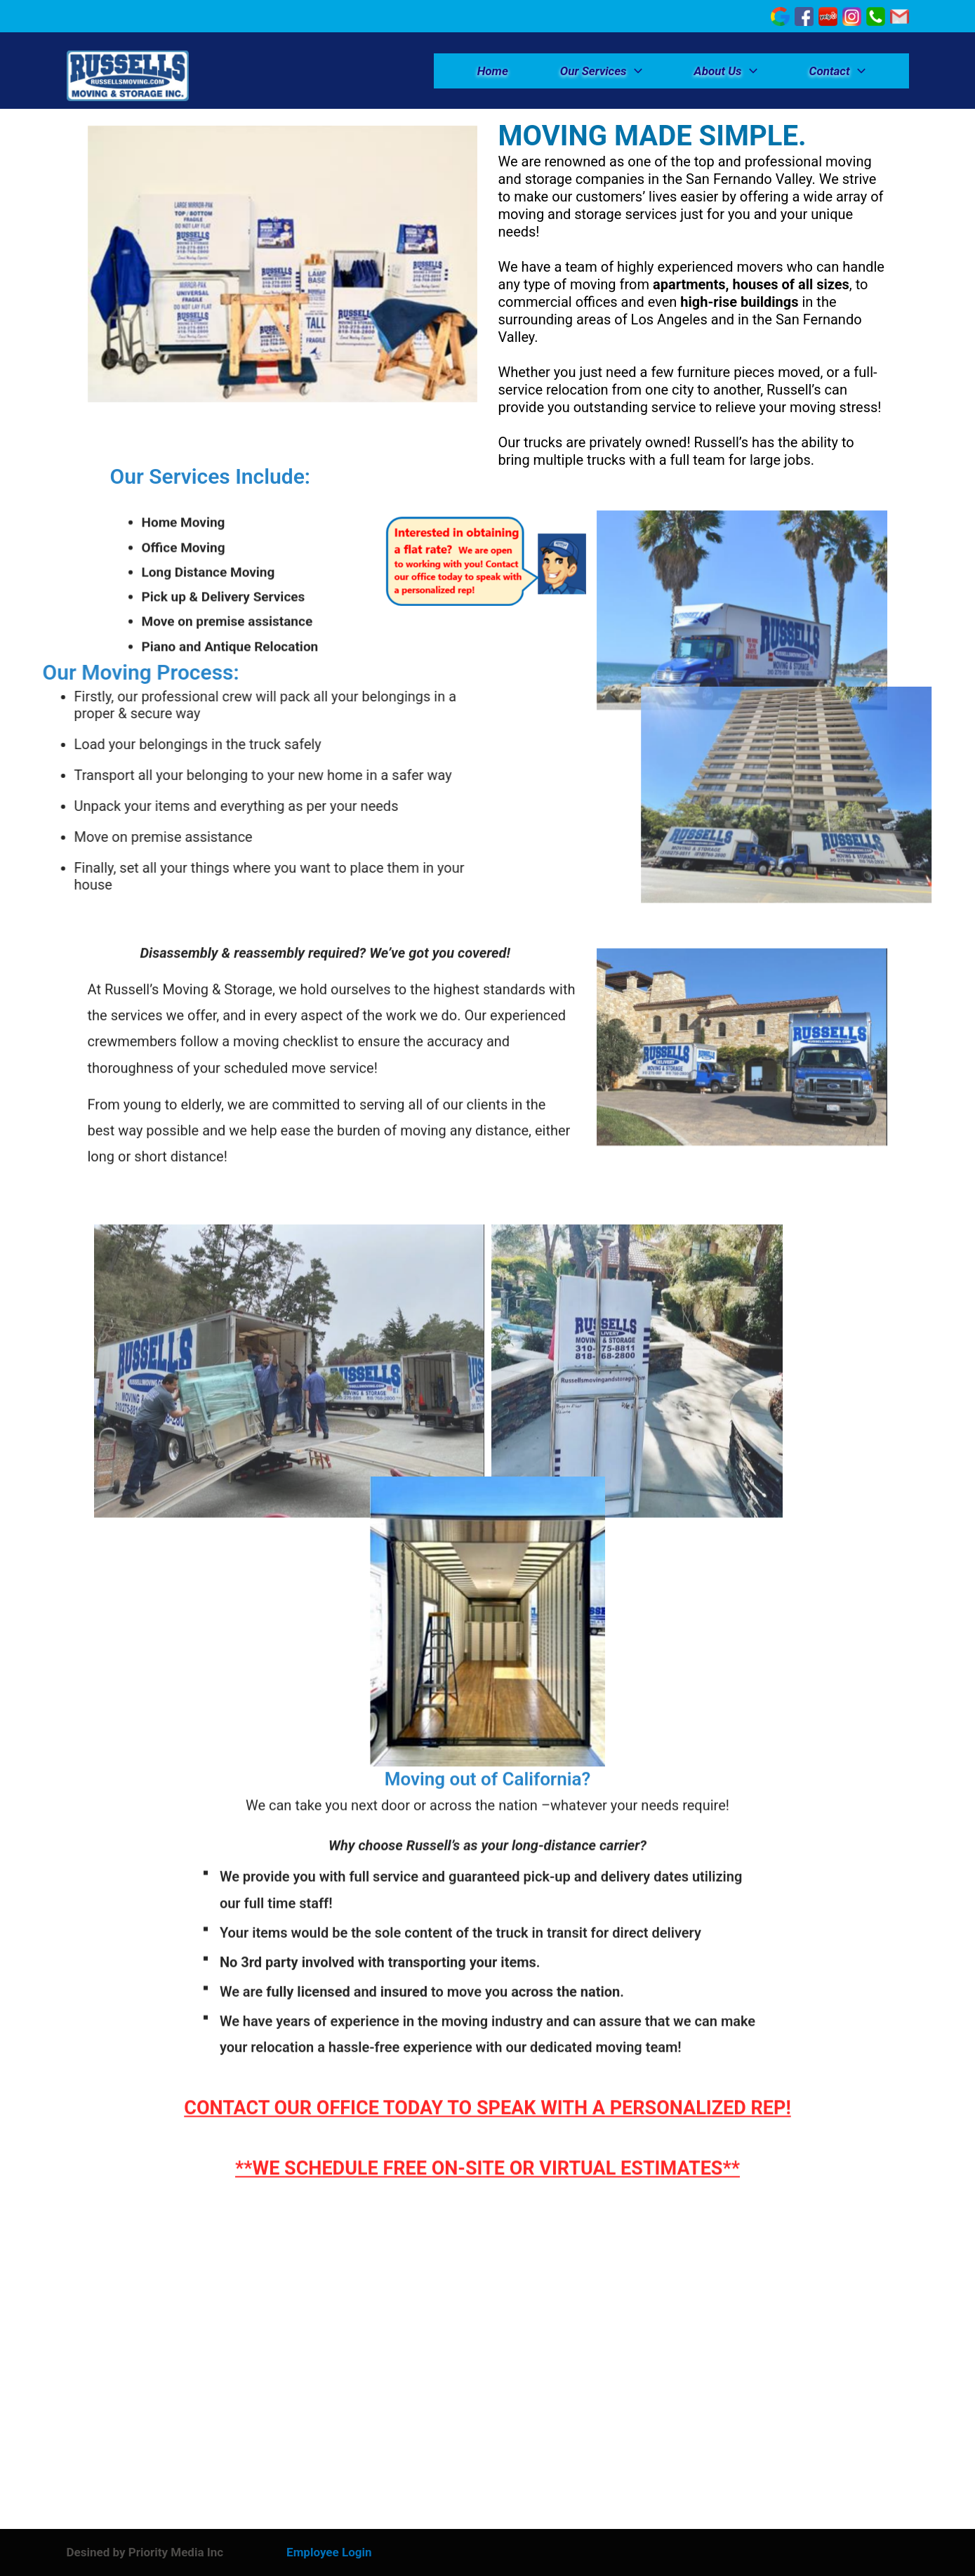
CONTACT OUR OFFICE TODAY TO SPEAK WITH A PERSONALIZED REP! (487, 2095)
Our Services (601, 70)
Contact (837, 70)
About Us (725, 70)
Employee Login (328, 2552)
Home (492, 71)
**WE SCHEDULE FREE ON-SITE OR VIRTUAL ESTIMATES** (487, 2155)
